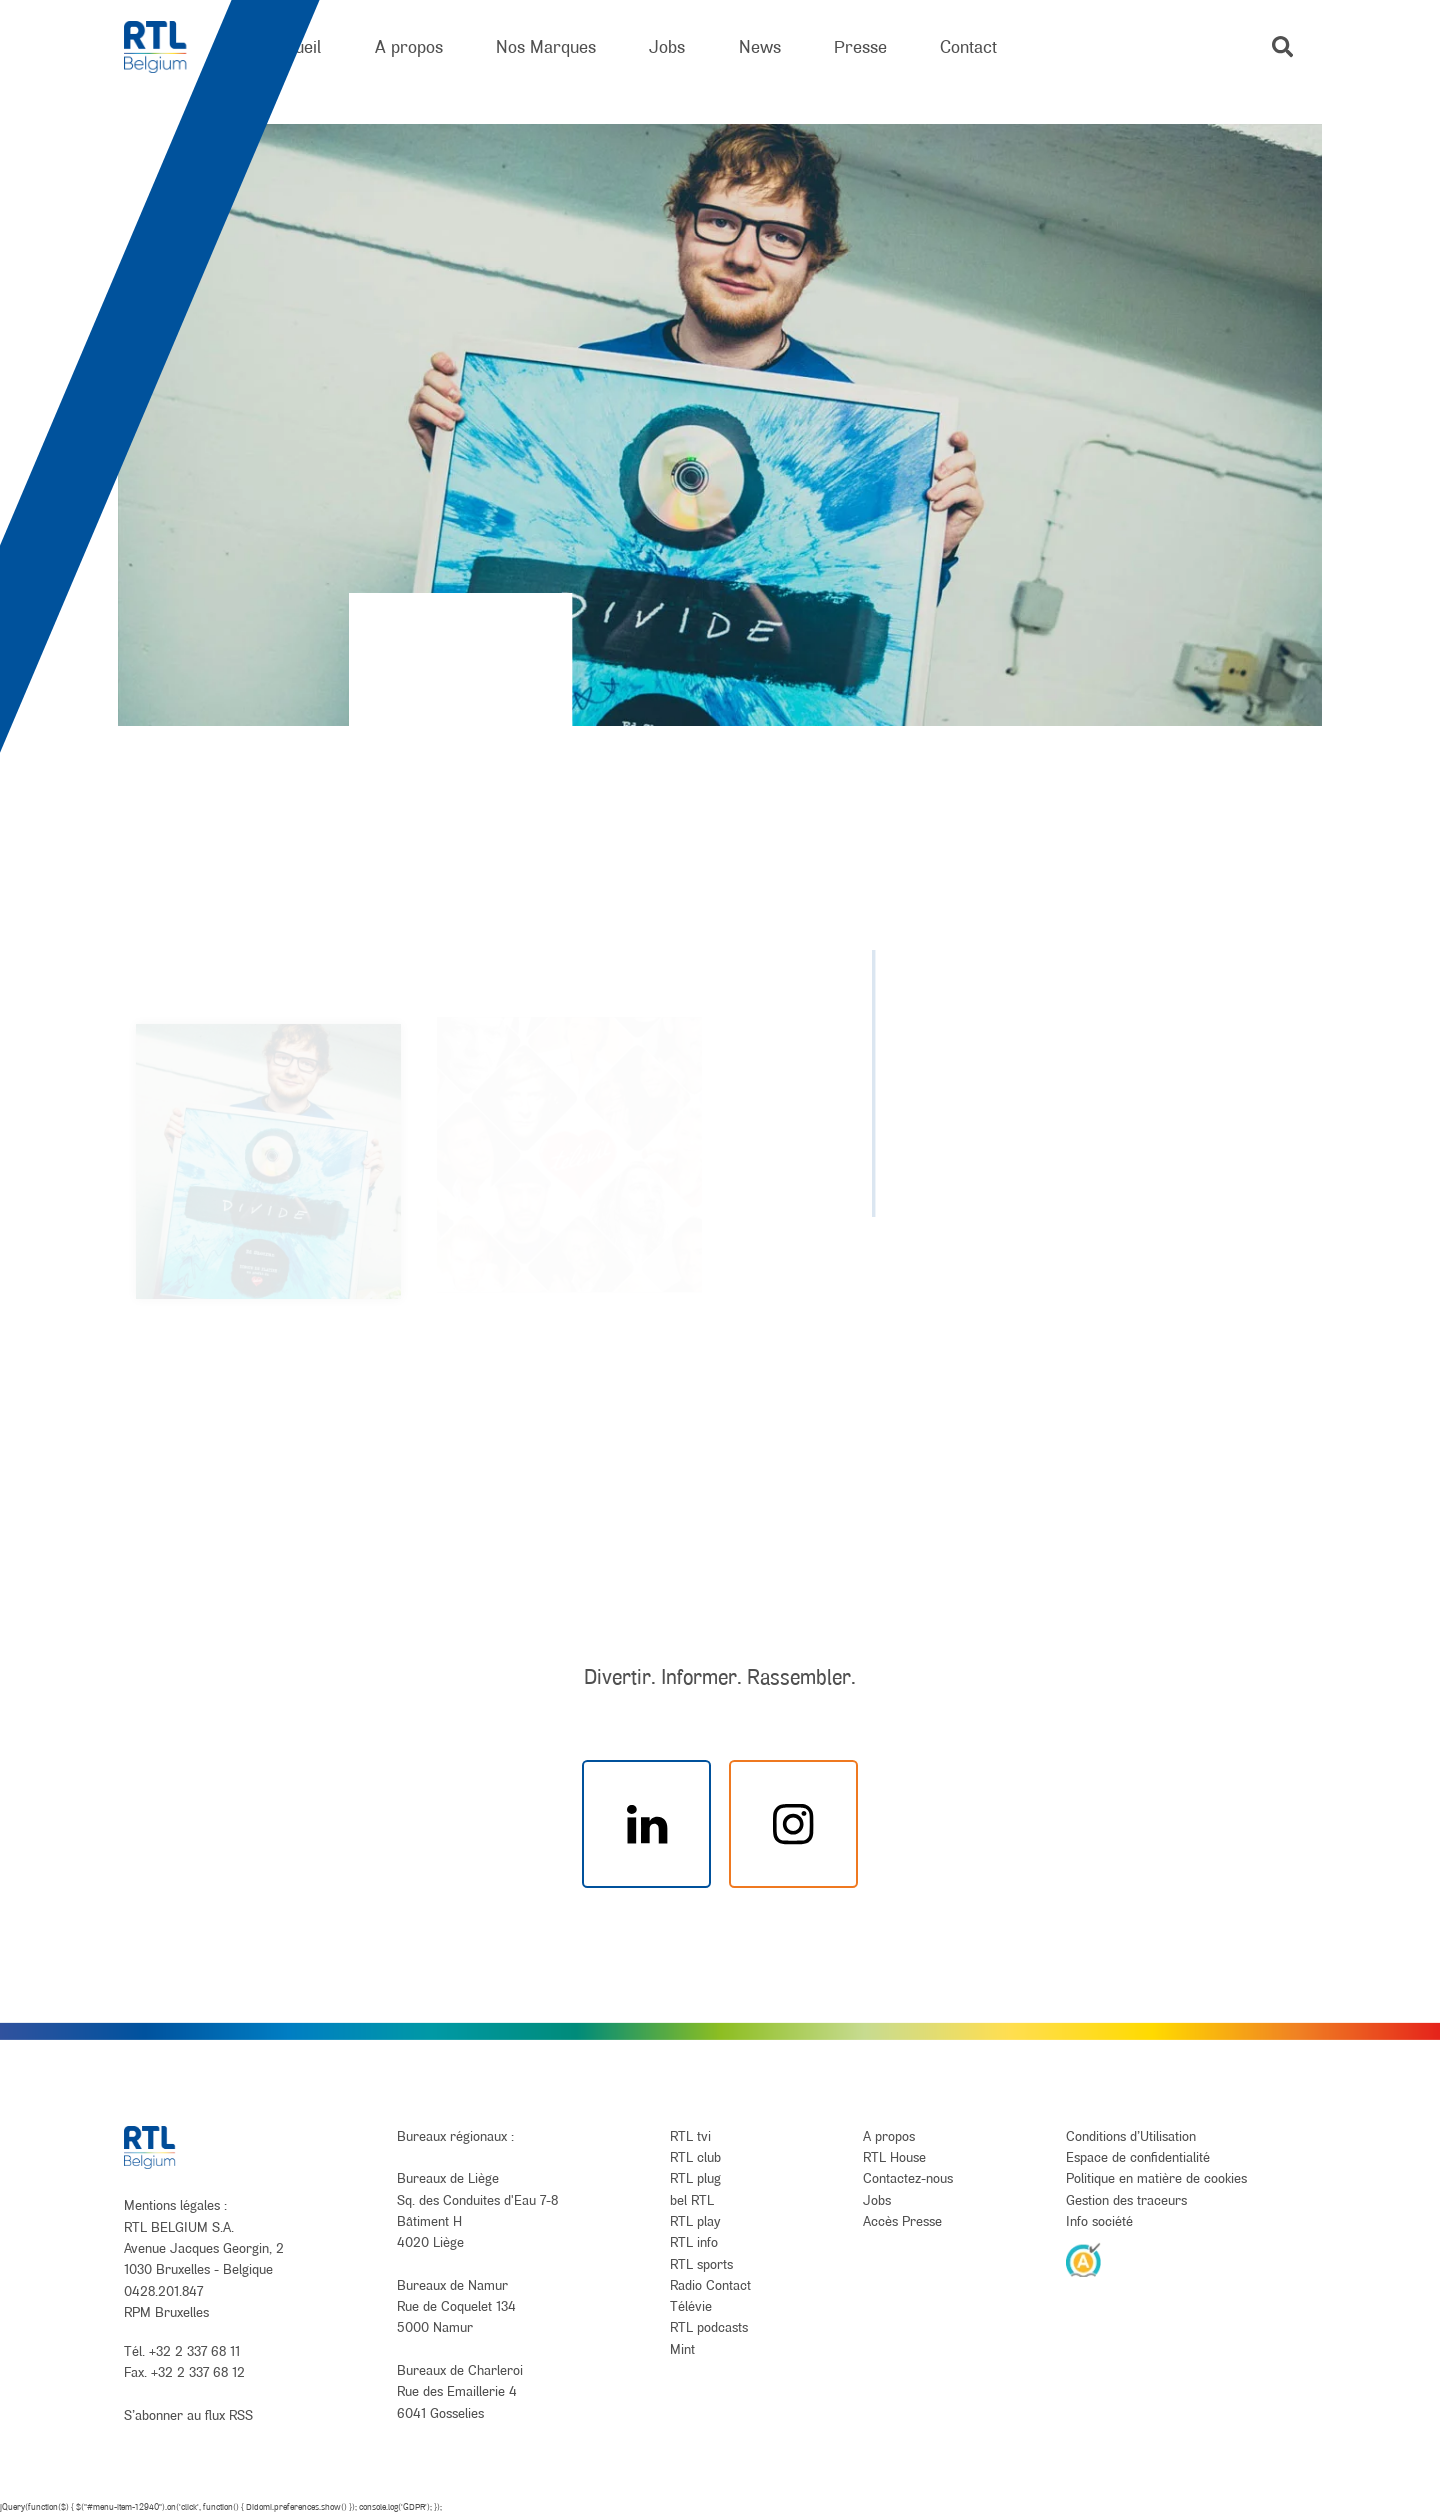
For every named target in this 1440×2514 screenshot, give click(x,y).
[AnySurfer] (1084, 2259)
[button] (1282, 46)
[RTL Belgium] (168, 47)
